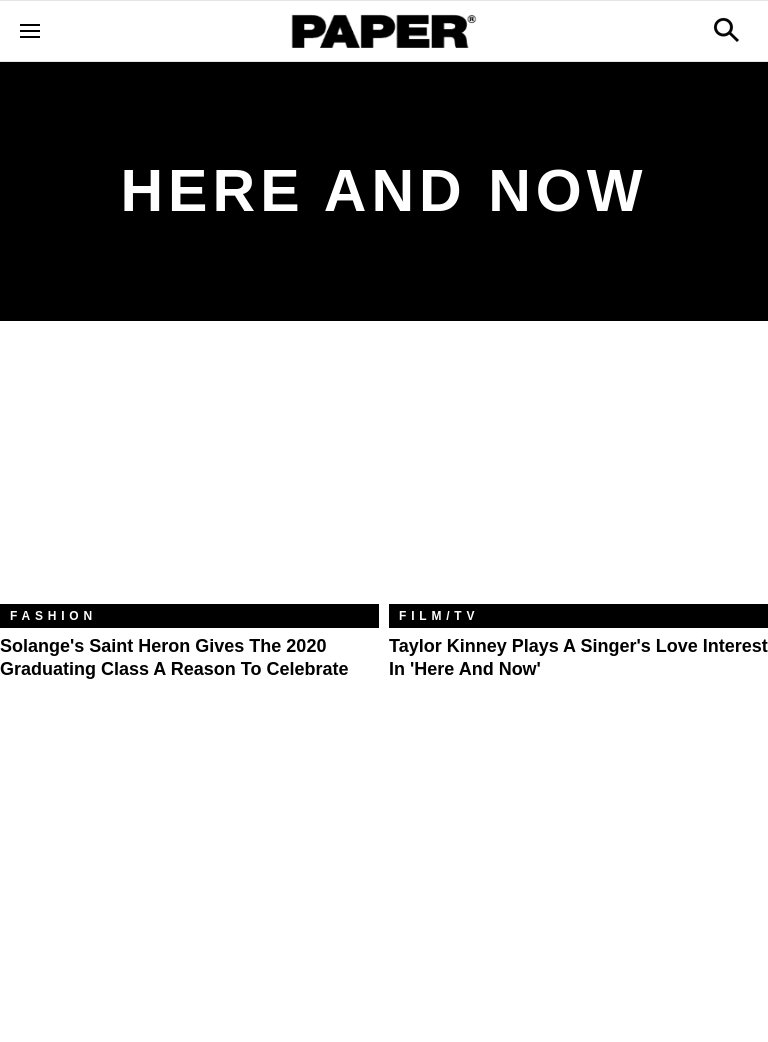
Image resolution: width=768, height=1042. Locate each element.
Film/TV (439, 616)
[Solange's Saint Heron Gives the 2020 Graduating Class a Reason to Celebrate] (189, 477)
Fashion (53, 616)
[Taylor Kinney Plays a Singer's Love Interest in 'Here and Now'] (578, 477)
